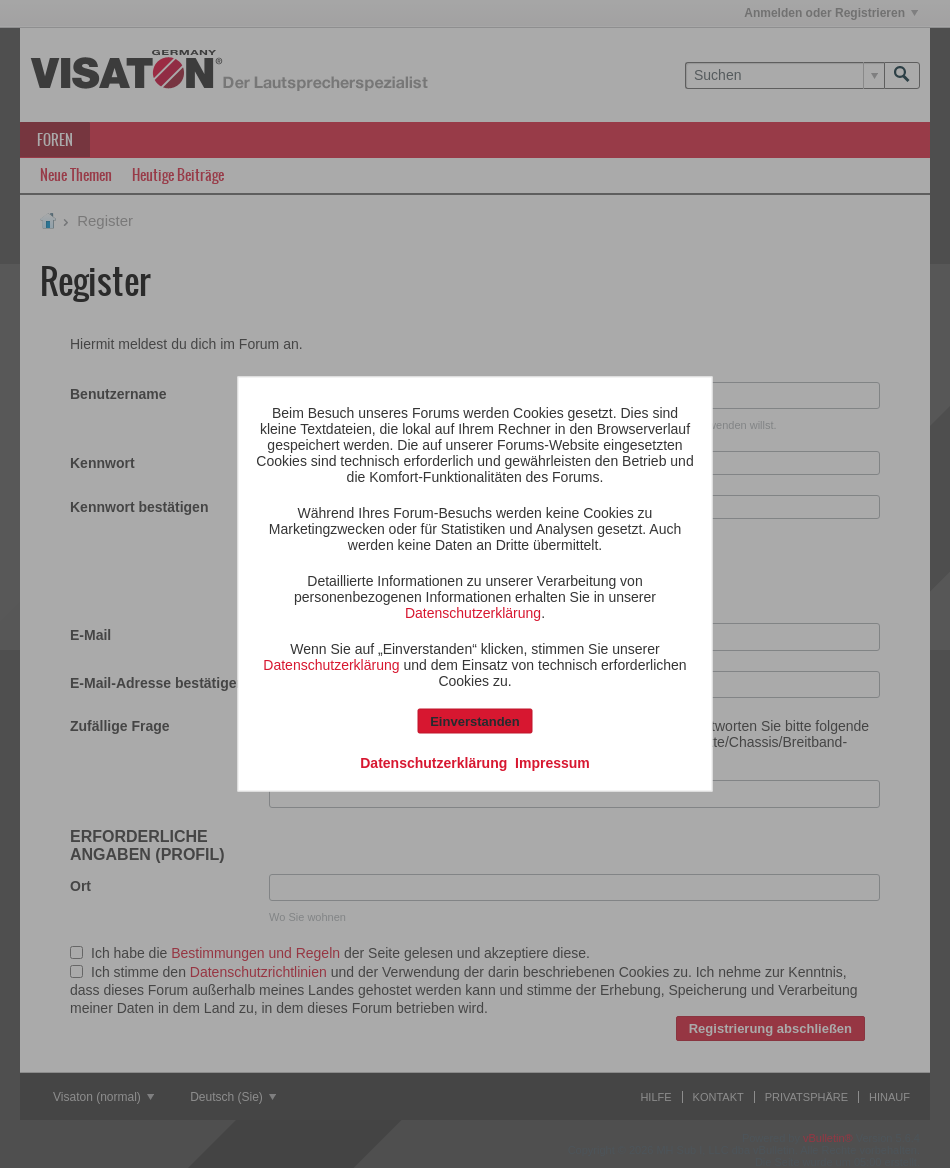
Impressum (552, 763)
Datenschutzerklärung (473, 613)
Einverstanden (475, 721)
